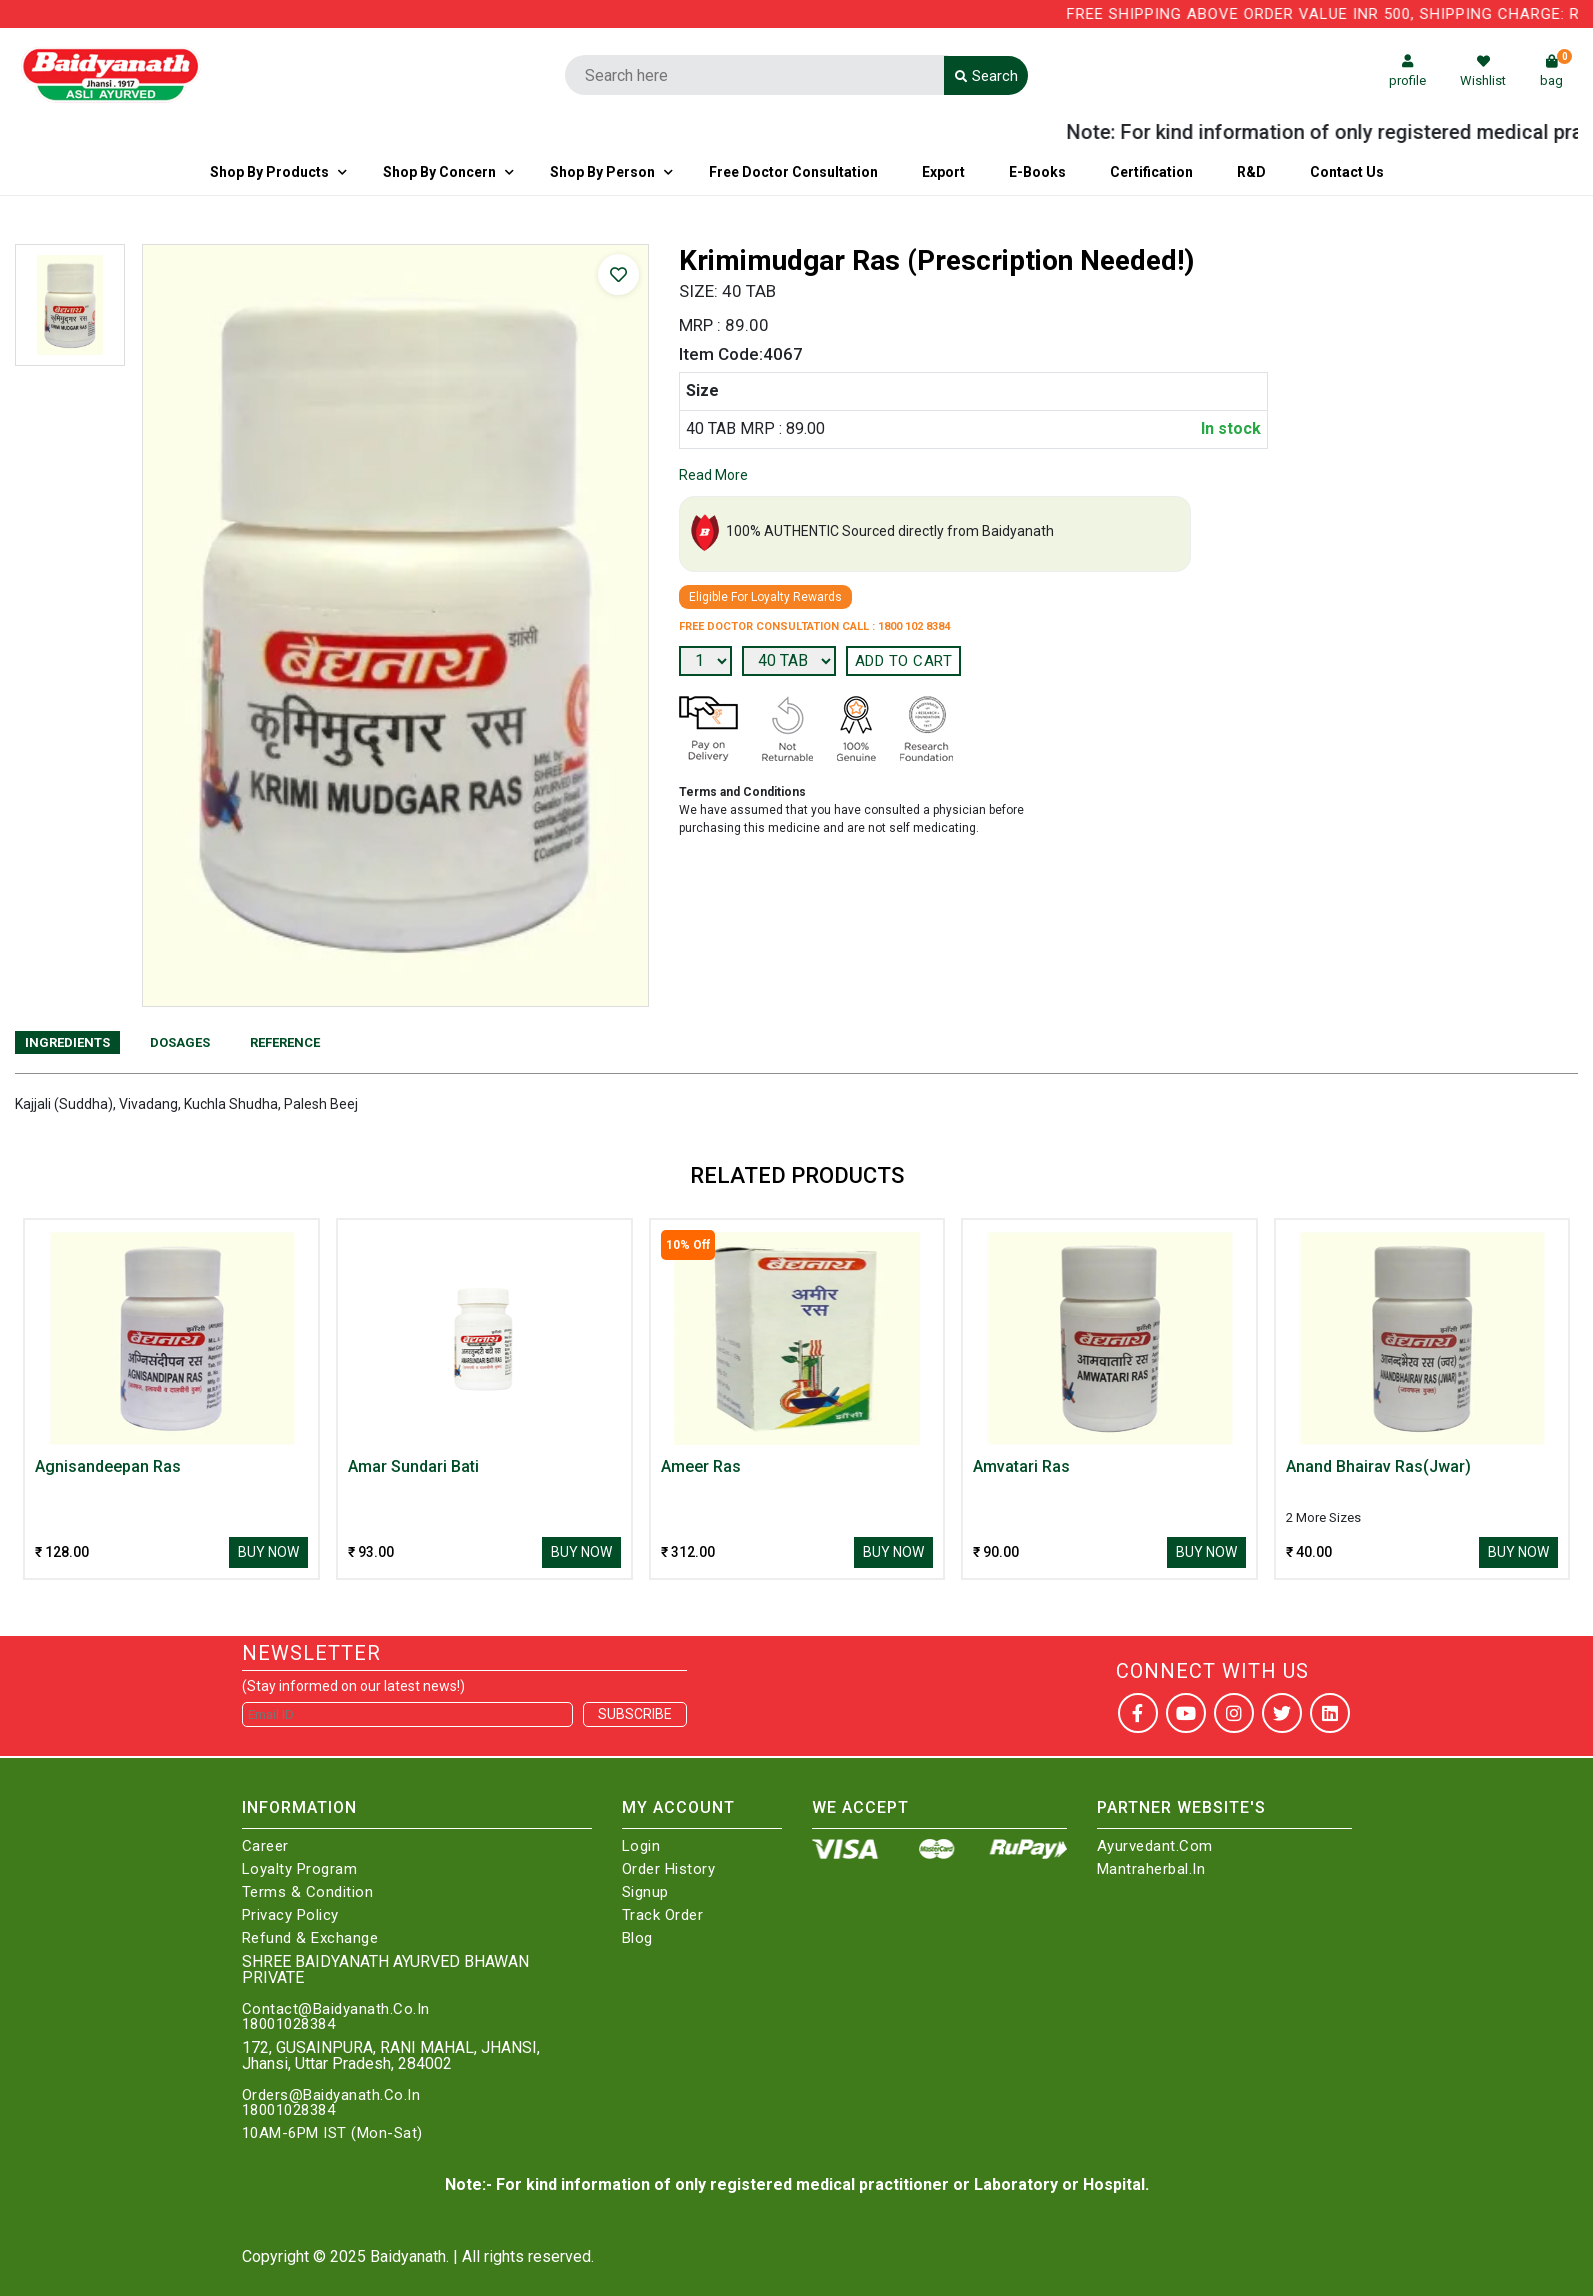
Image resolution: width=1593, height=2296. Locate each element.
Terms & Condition (308, 1892)
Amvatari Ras (1021, 1466)
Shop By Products (269, 172)
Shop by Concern (439, 172)
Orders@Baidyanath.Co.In (331, 2095)
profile (1407, 71)
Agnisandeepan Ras (108, 1466)
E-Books (1037, 172)
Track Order (663, 1915)
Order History (669, 1869)
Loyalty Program (300, 1869)
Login (641, 1846)
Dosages (180, 1042)
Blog (637, 1938)
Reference (285, 1042)
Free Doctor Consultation (793, 172)
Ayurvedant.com (1155, 1846)
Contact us (1347, 172)
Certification (1151, 172)
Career (265, 1846)
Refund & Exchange (310, 1938)
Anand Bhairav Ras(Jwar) (1378, 1466)
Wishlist (1483, 71)
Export (943, 172)
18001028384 (289, 2024)
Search (986, 76)
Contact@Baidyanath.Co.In (336, 2009)
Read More (713, 475)
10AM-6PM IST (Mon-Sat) (332, 2133)
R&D (1251, 172)
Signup (645, 1892)
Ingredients (67, 1042)
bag (1556, 71)
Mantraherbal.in (1151, 1869)
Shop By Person (602, 172)
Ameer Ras (701, 1466)
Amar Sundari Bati (413, 1466)
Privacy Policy (290, 1915)
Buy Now (268, 1552)
